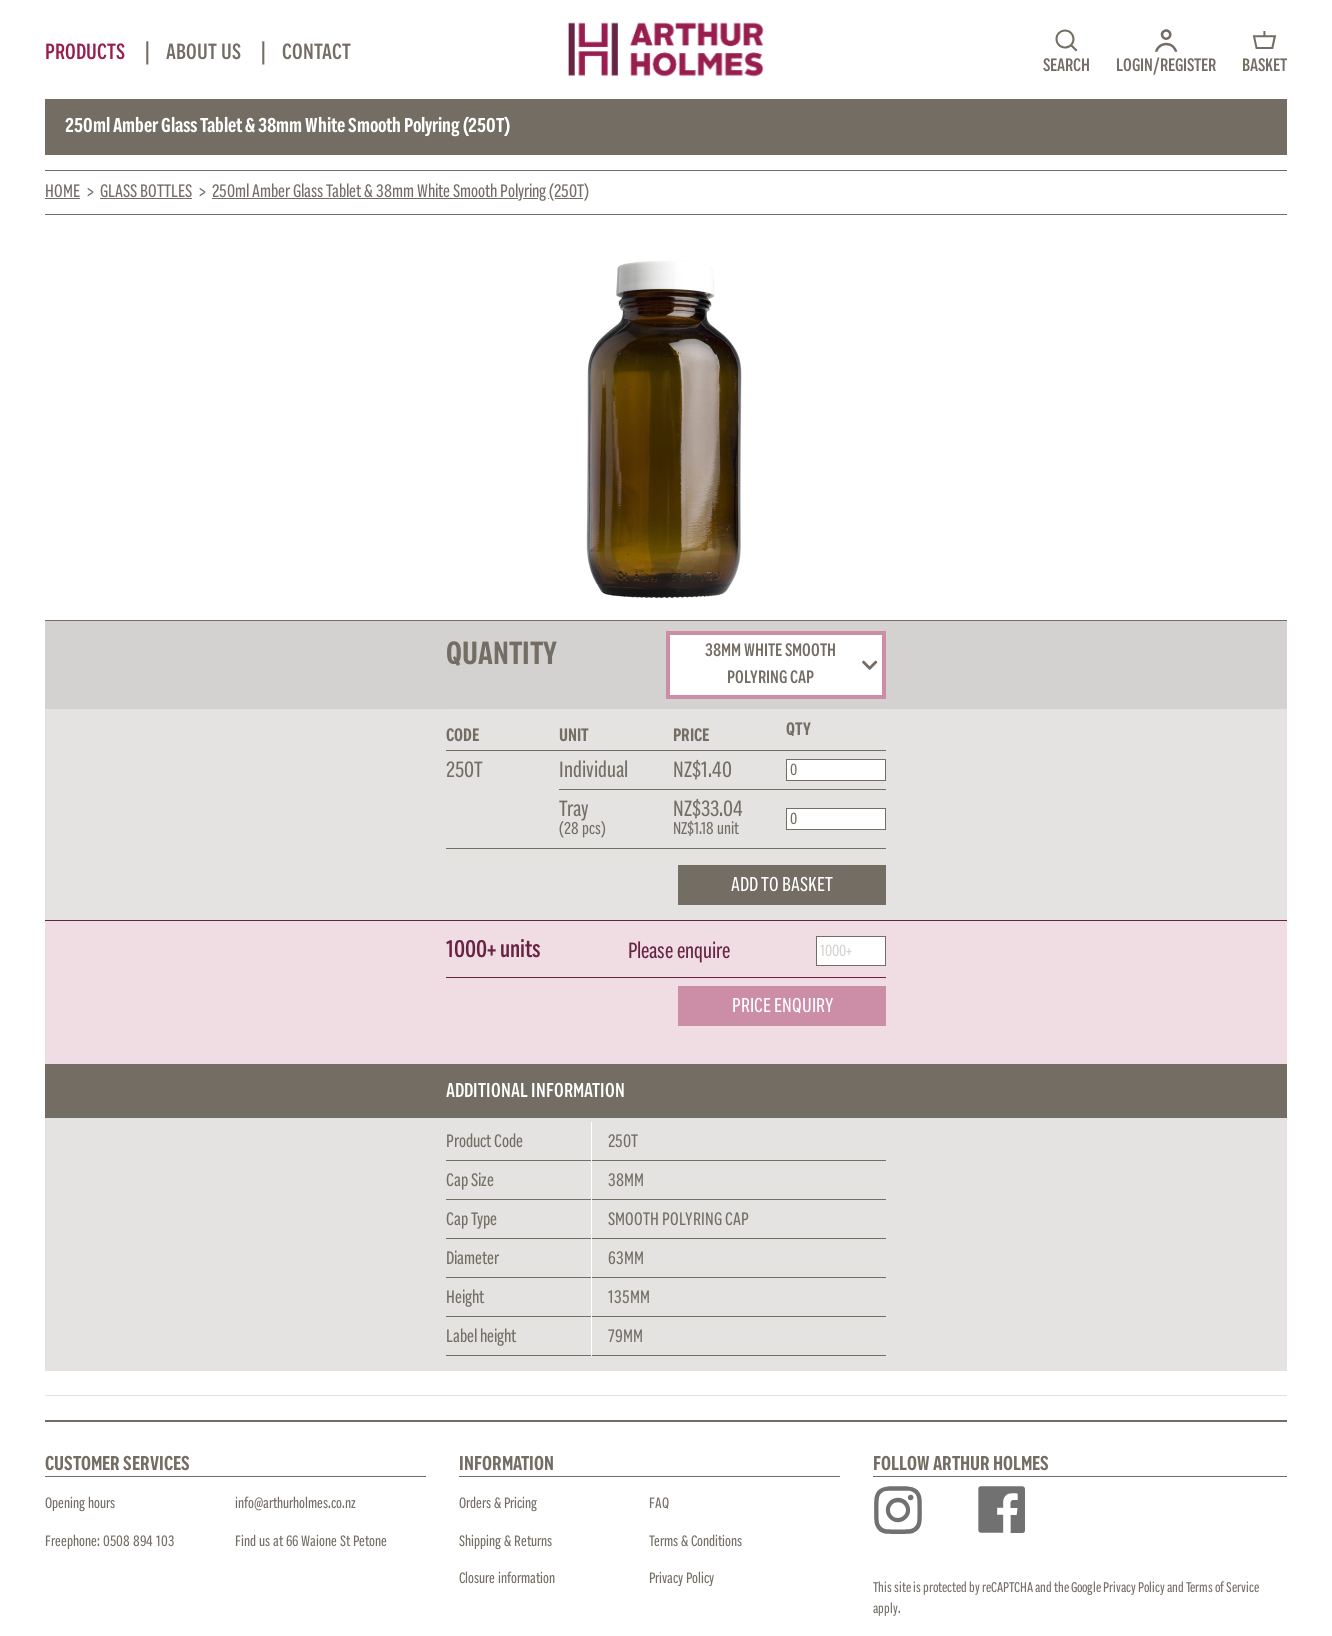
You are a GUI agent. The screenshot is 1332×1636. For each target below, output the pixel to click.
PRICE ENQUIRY (782, 1006)
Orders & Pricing (498, 1503)
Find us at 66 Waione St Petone (311, 1541)
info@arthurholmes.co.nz (295, 1503)
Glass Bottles (146, 192)
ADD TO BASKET (782, 885)
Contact (316, 53)
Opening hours (80, 1503)
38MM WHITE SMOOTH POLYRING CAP (792, 665)
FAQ (659, 1503)
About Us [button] (205, 53)
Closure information (507, 1578)
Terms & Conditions (695, 1541)
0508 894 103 (138, 1541)
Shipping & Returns (505, 1541)
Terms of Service (1222, 1588)
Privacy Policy (681, 1578)
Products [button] (87, 53)
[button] (1166, 50)
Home (62, 192)
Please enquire (679, 952)
